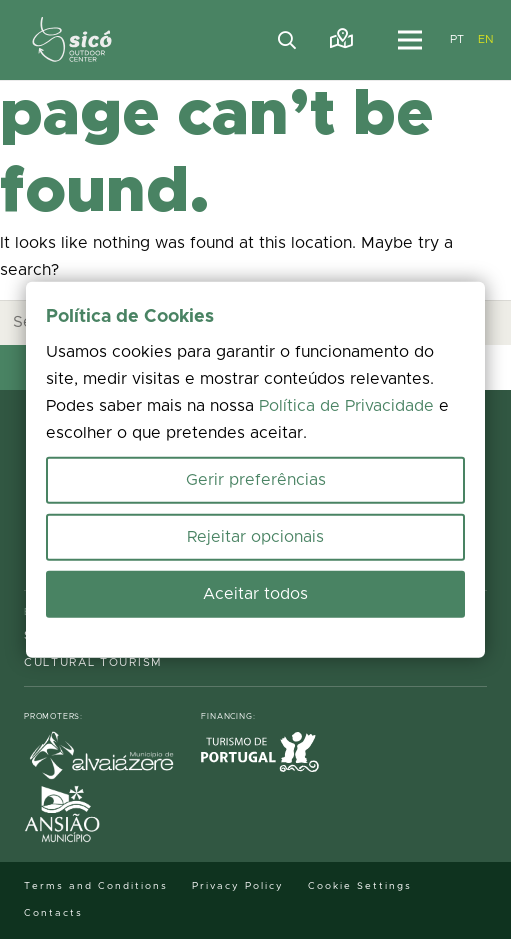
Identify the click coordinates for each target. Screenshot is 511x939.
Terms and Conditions (96, 886)
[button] (288, 40)
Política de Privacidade (346, 406)
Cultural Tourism (93, 662)
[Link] (341, 39)
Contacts (53, 913)
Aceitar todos (255, 594)
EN (486, 39)
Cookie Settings (360, 886)
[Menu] (410, 40)
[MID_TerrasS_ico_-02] (72, 40)
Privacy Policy (238, 886)
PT (457, 39)
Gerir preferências (256, 480)
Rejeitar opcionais (255, 537)
